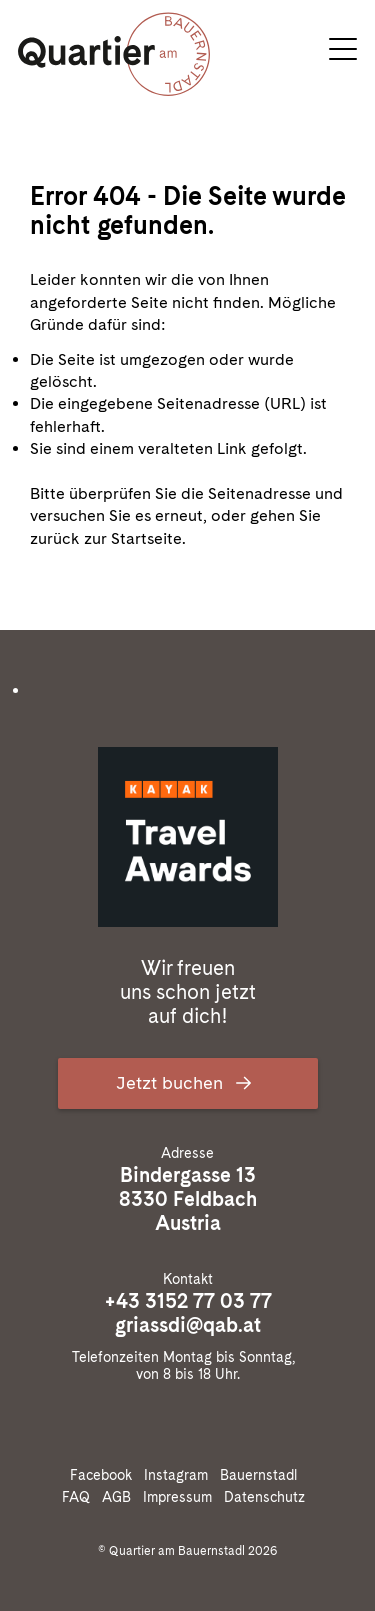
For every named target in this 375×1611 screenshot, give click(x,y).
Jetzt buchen (188, 1083)
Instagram (180, 1475)
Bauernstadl (262, 1475)
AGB (120, 1497)
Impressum (181, 1497)
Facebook (105, 1475)
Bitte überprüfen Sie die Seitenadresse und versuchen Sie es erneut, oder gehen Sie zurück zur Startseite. (186, 516)
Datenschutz (268, 1497)
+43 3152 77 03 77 (188, 1301)
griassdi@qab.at (188, 1325)
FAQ (80, 1497)
